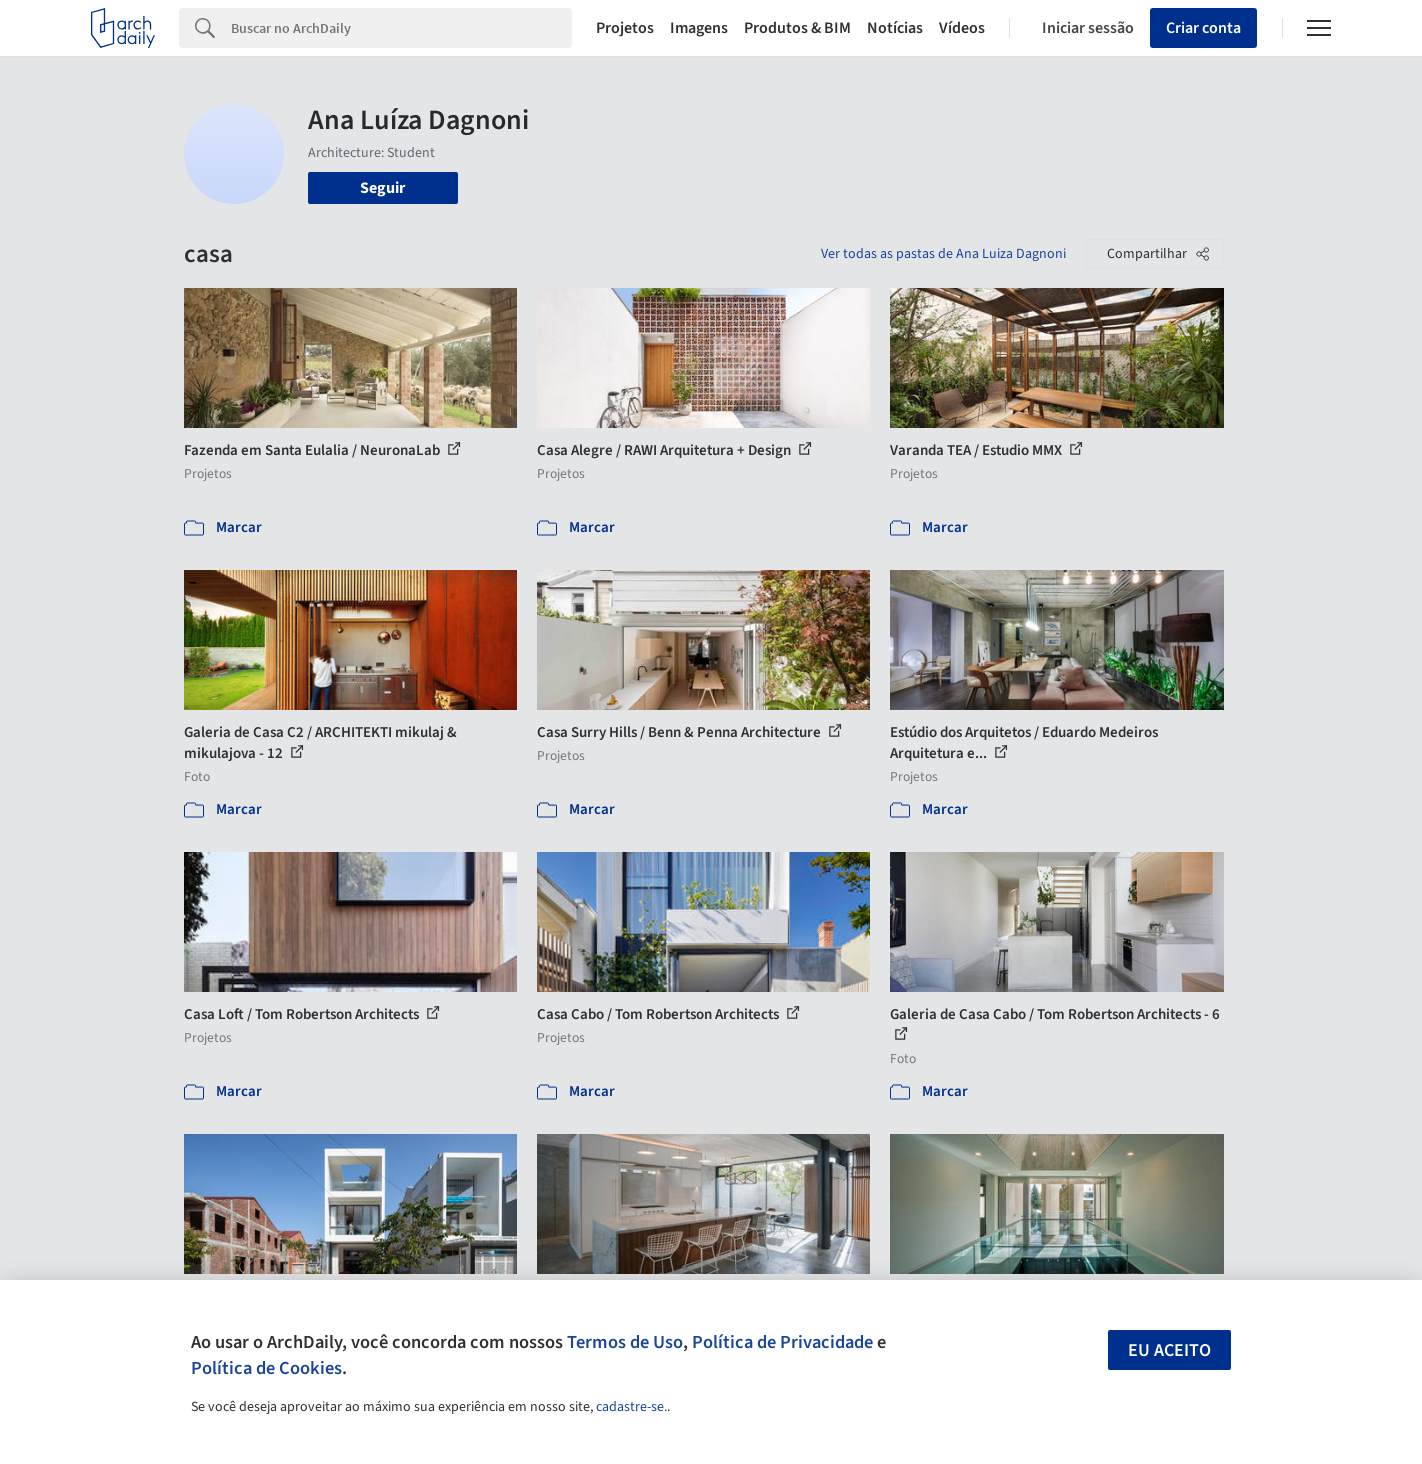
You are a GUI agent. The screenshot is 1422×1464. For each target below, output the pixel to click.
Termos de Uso (625, 1342)
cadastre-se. (631, 1407)
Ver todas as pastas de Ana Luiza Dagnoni (943, 254)
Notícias (895, 28)
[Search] (401, 28)
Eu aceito (1169, 1350)
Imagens (699, 28)
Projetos (625, 28)
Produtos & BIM (797, 28)
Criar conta (1203, 28)
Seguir (382, 188)
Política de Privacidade (782, 1342)
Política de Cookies (266, 1368)
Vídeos (962, 28)
